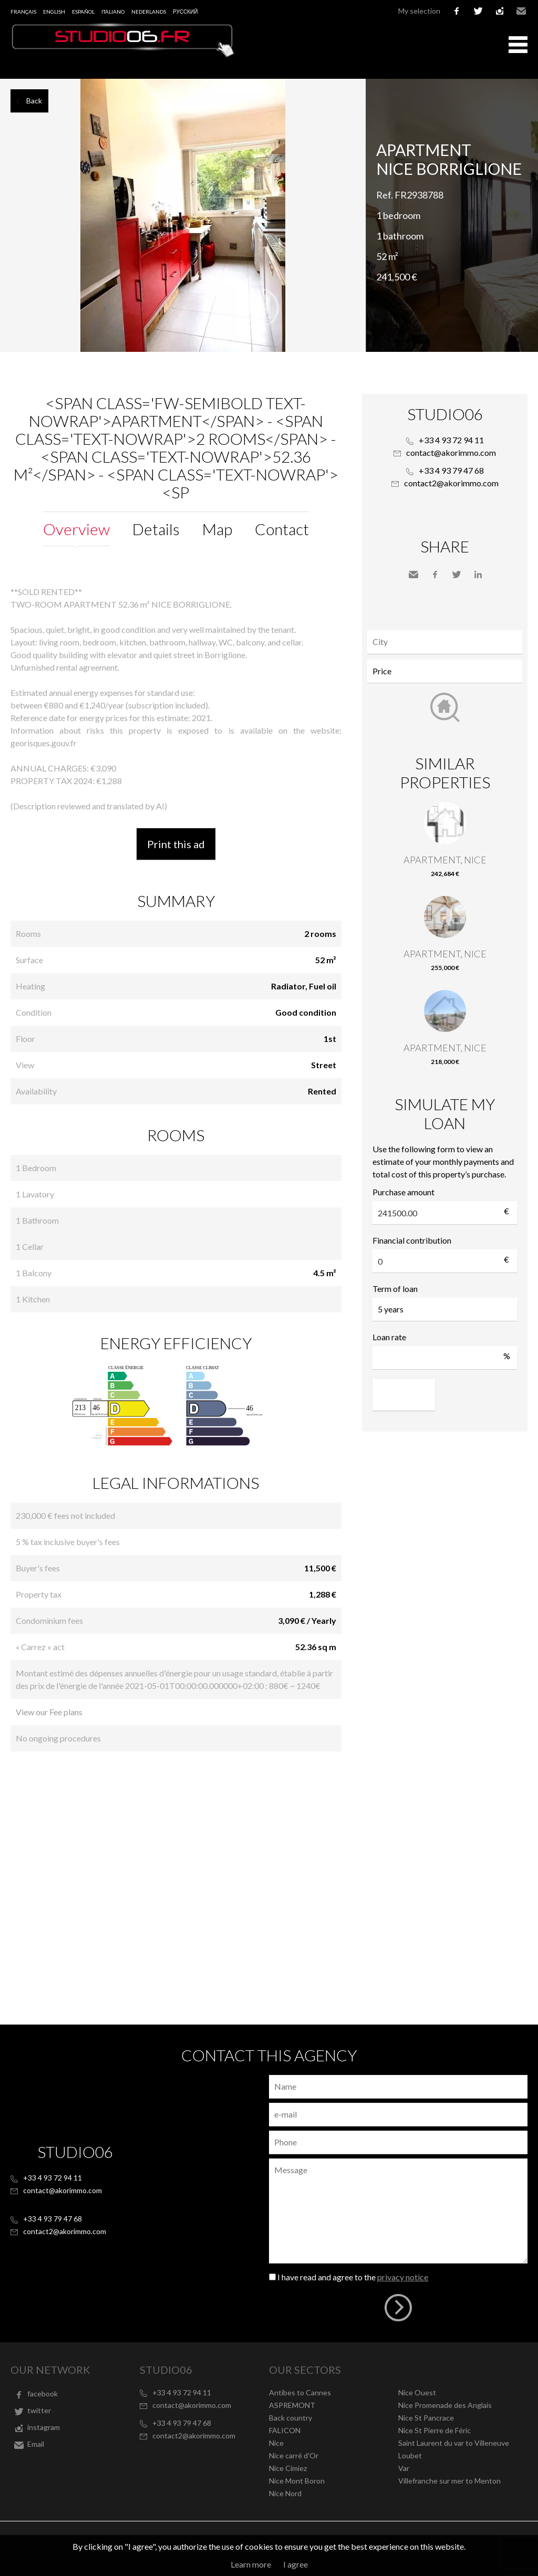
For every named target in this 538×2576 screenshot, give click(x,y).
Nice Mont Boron (297, 2480)
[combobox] (444, 642)
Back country (290, 2417)
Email (521, 11)
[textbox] (447, 641)
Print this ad (176, 844)
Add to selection (531, 90)
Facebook (435, 574)
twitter (478, 11)
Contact (282, 528)
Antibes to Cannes (300, 2392)
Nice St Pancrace (426, 2417)
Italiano (113, 11)
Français (23, 11)
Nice (276, 2442)
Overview (76, 528)
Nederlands (148, 11)
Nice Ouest (417, 2392)
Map (217, 528)
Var (403, 2468)
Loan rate (389, 1337)
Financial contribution (412, 1240)
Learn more (251, 2564)
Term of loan (395, 1289)
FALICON (285, 2430)
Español (83, 11)
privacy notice (402, 2277)
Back (34, 100)
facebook (456, 11)
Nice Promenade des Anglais (445, 2405)
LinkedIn (478, 574)
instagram (499, 11)
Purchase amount (403, 1192)
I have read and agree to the (352, 2277)
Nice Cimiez (288, 2468)
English (54, 11)
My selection (419, 10)
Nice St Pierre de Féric (434, 2430)
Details (156, 528)
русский (185, 11)
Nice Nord (285, 2493)
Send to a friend (413, 574)
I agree (295, 2564)
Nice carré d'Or (293, 2455)
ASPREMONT (292, 2405)
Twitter (456, 574)
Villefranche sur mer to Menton (449, 2480)
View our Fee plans (49, 1712)
